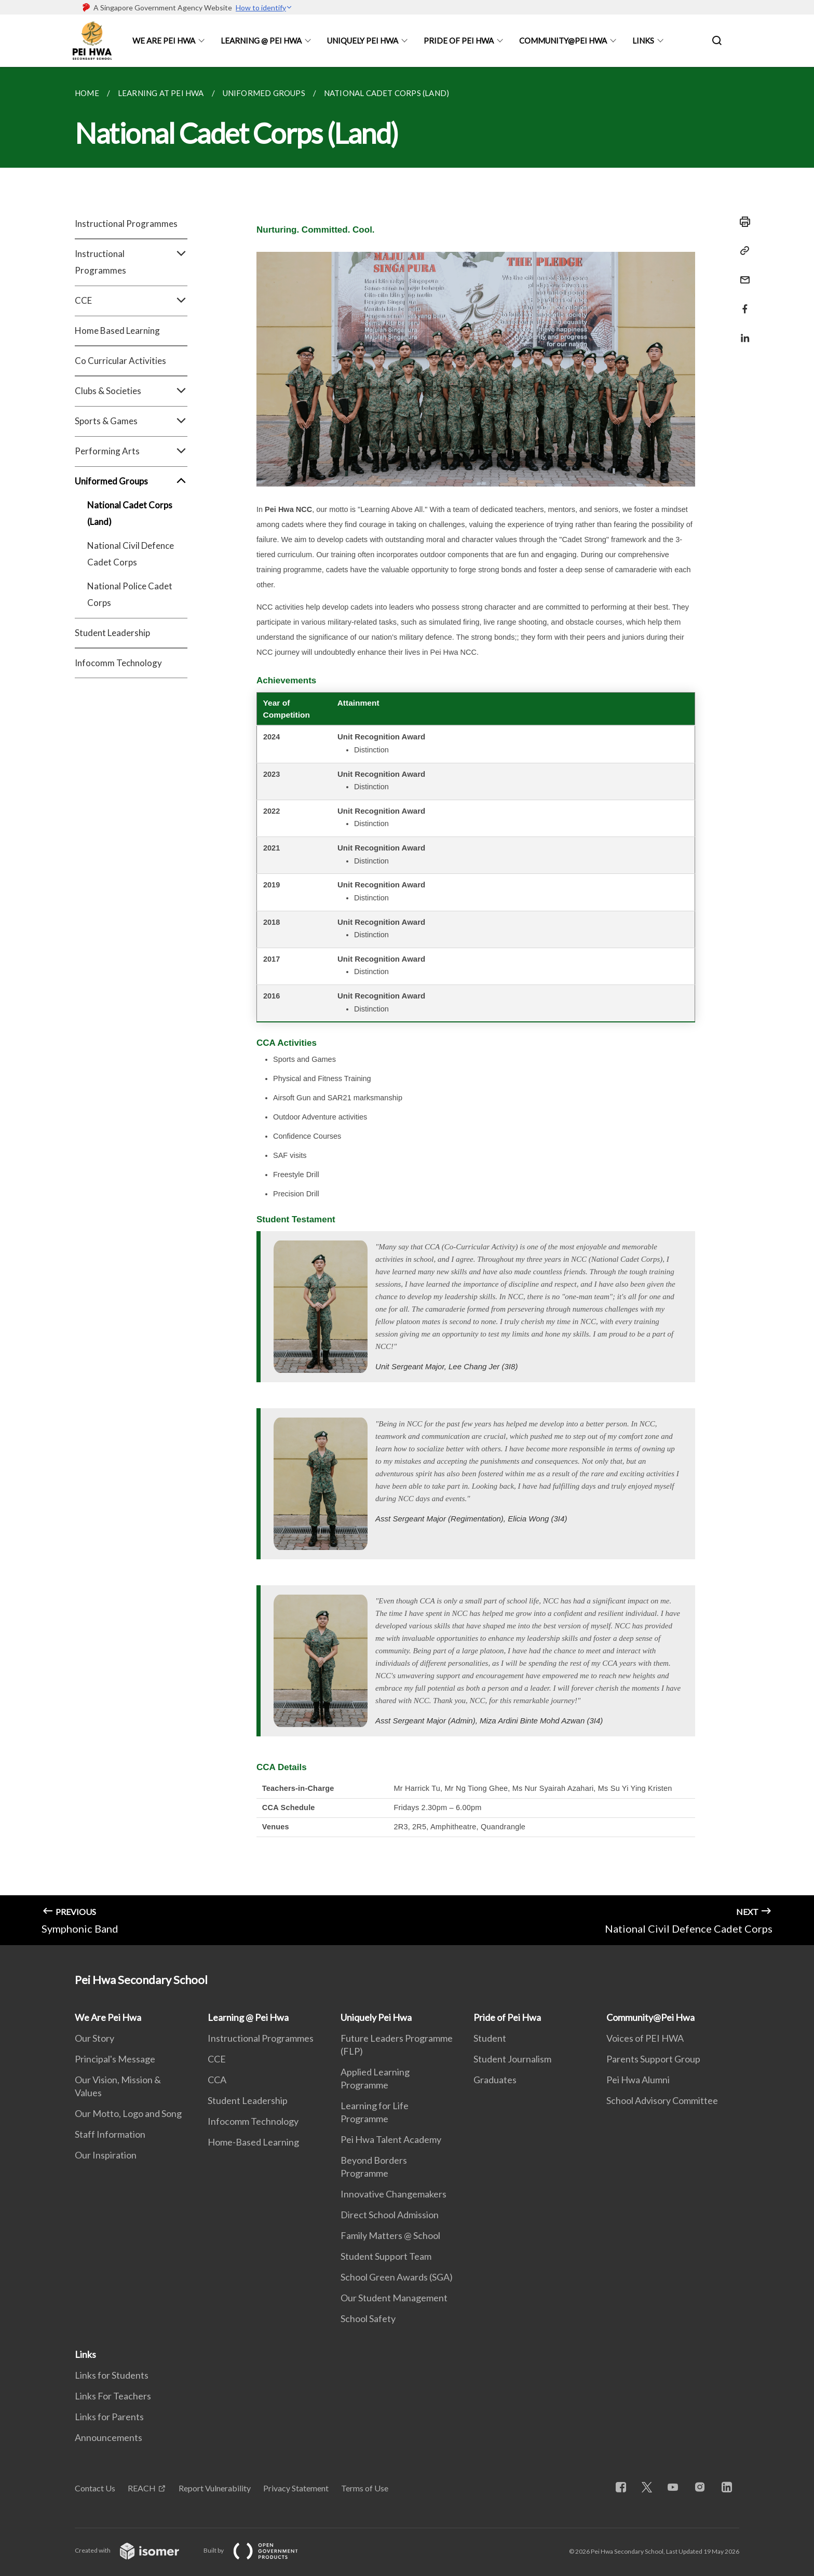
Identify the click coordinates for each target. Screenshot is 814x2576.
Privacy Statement (296, 2488)
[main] (407, 1006)
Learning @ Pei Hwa (261, 40)
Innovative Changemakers (393, 2194)
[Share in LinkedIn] (742, 331)
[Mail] (742, 273)
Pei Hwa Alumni (638, 2079)
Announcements (108, 2437)
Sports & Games (131, 421)
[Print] (742, 221)
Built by (259, 2550)
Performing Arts (131, 451)
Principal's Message (115, 2059)
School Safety (368, 2318)
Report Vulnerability (215, 2488)
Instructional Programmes (126, 223)
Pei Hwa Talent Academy (391, 2139)
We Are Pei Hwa (163, 40)
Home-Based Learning (253, 2142)
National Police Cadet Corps (129, 594)
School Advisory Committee (662, 2100)
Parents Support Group (653, 2059)
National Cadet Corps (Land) (129, 513)
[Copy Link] (742, 250)
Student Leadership (112, 632)
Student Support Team (386, 2256)
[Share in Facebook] (742, 302)
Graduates (495, 2079)
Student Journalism (512, 2059)
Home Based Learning (117, 330)
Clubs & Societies (131, 391)
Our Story (94, 2038)
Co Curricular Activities (120, 360)
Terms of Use (364, 2488)
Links (643, 40)
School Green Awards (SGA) (397, 2277)
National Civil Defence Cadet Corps (130, 554)
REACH (142, 2488)
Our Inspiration (106, 2155)
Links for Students (111, 2375)
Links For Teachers (113, 2396)
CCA (217, 2079)
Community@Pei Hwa (563, 40)
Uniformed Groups (131, 481)
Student (489, 2038)
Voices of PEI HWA (645, 2038)
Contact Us (95, 2488)
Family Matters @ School (390, 2235)
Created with (135, 2550)
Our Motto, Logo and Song (128, 2113)
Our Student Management (394, 2297)
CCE (131, 300)
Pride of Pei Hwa (459, 40)
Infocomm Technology (118, 662)
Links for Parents (109, 2416)
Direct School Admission (390, 2214)
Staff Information (110, 2134)
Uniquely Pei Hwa (362, 40)
